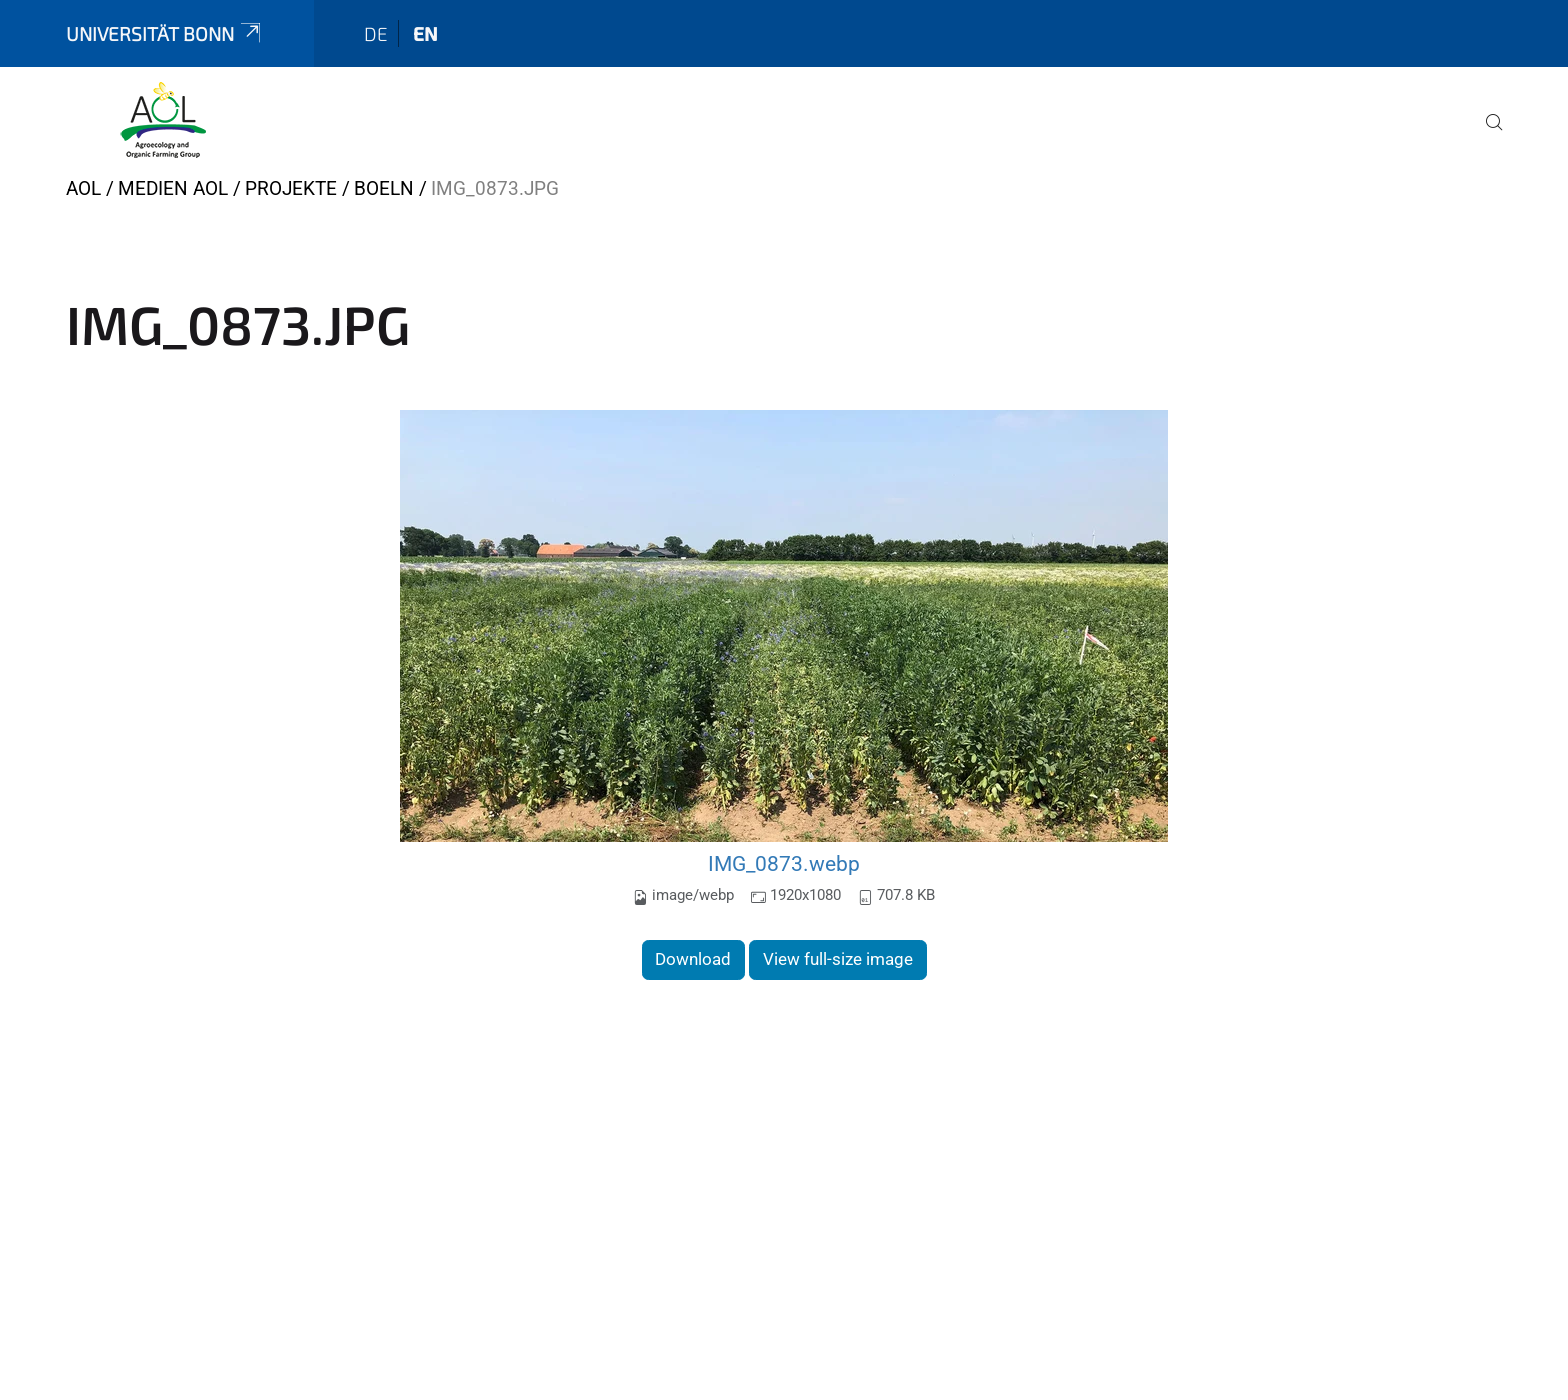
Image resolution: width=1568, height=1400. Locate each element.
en (425, 33)
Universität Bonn (165, 33)
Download (693, 959)
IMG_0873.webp (784, 863)
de (376, 33)
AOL (83, 188)
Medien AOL (173, 188)
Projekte (291, 188)
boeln (384, 188)
